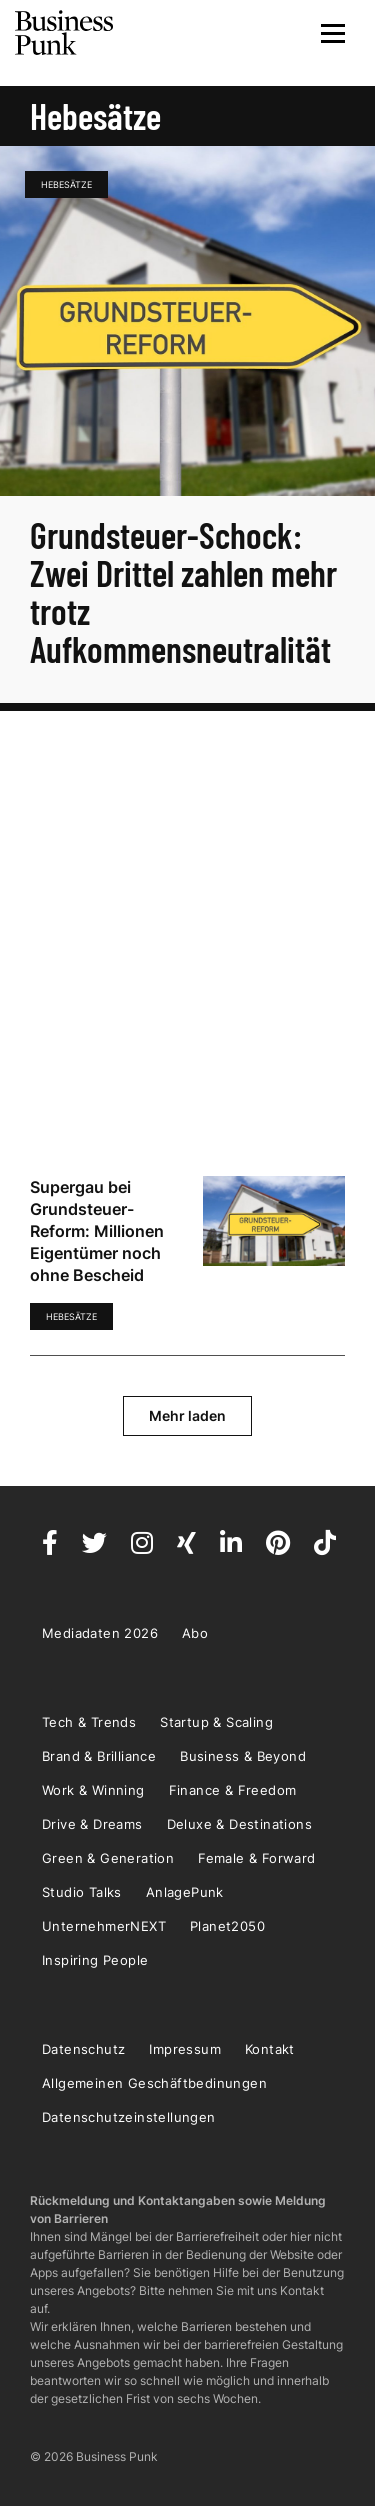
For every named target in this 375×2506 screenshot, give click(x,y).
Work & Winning (93, 1790)
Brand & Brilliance (99, 1756)
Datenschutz (83, 2049)
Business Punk (65, 33)
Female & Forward (256, 1858)
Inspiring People (95, 1960)
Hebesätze (66, 184)
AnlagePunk (185, 1892)
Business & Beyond (243, 1756)
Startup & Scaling (216, 1722)
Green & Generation (108, 1858)
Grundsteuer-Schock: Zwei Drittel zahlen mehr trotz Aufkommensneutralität (183, 591)
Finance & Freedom (233, 1790)
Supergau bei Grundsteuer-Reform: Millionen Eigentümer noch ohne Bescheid (97, 1231)
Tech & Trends (89, 1722)
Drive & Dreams (92, 1824)
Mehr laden (187, 1415)
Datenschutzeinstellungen (129, 2117)
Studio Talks (82, 1892)
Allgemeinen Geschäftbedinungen (154, 2083)
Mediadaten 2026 (100, 1633)
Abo (195, 1633)
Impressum (185, 2049)
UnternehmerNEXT (104, 1926)
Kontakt (270, 2049)
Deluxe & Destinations (239, 1824)
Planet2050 (227, 1926)
